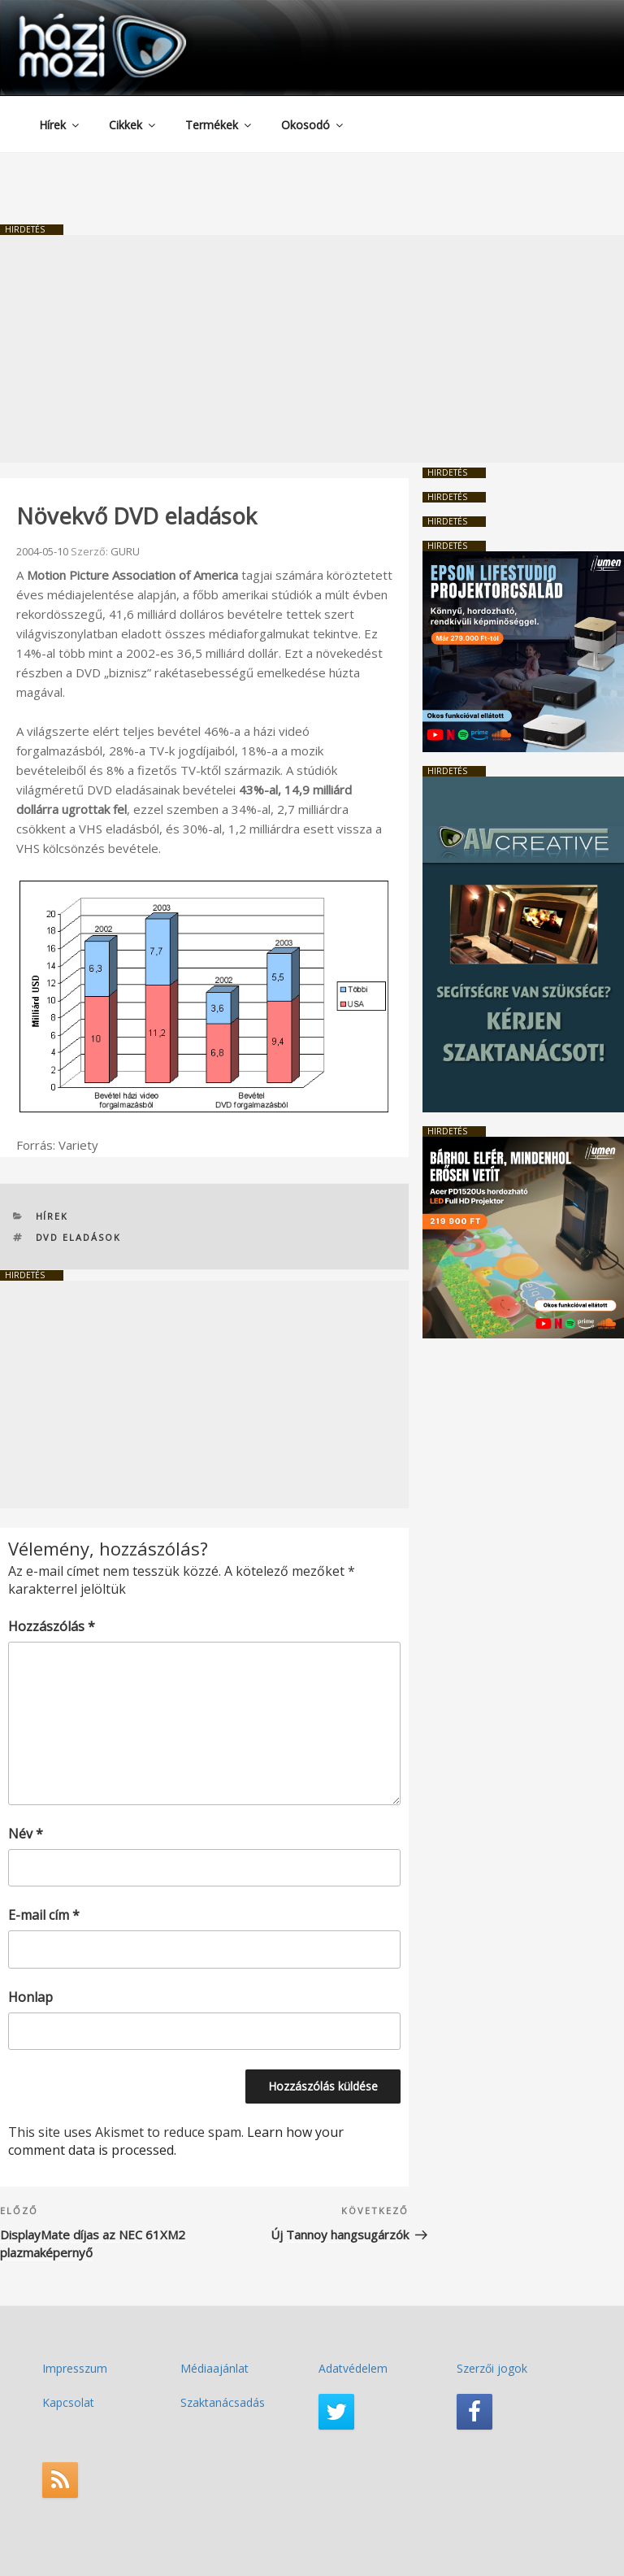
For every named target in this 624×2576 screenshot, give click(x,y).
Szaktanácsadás (222, 2402)
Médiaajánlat (214, 2368)
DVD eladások (79, 1237)
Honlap (30, 1997)
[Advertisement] (312, 349)
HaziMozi (79, 19)
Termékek (219, 125)
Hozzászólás (51, 1626)
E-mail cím (44, 1915)
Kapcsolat (68, 2402)
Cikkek (133, 125)
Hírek (60, 125)
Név (25, 1834)
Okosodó (313, 125)
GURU (125, 551)
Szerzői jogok (492, 2368)
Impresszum (74, 2368)
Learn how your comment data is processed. (176, 2141)
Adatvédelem (353, 2368)
